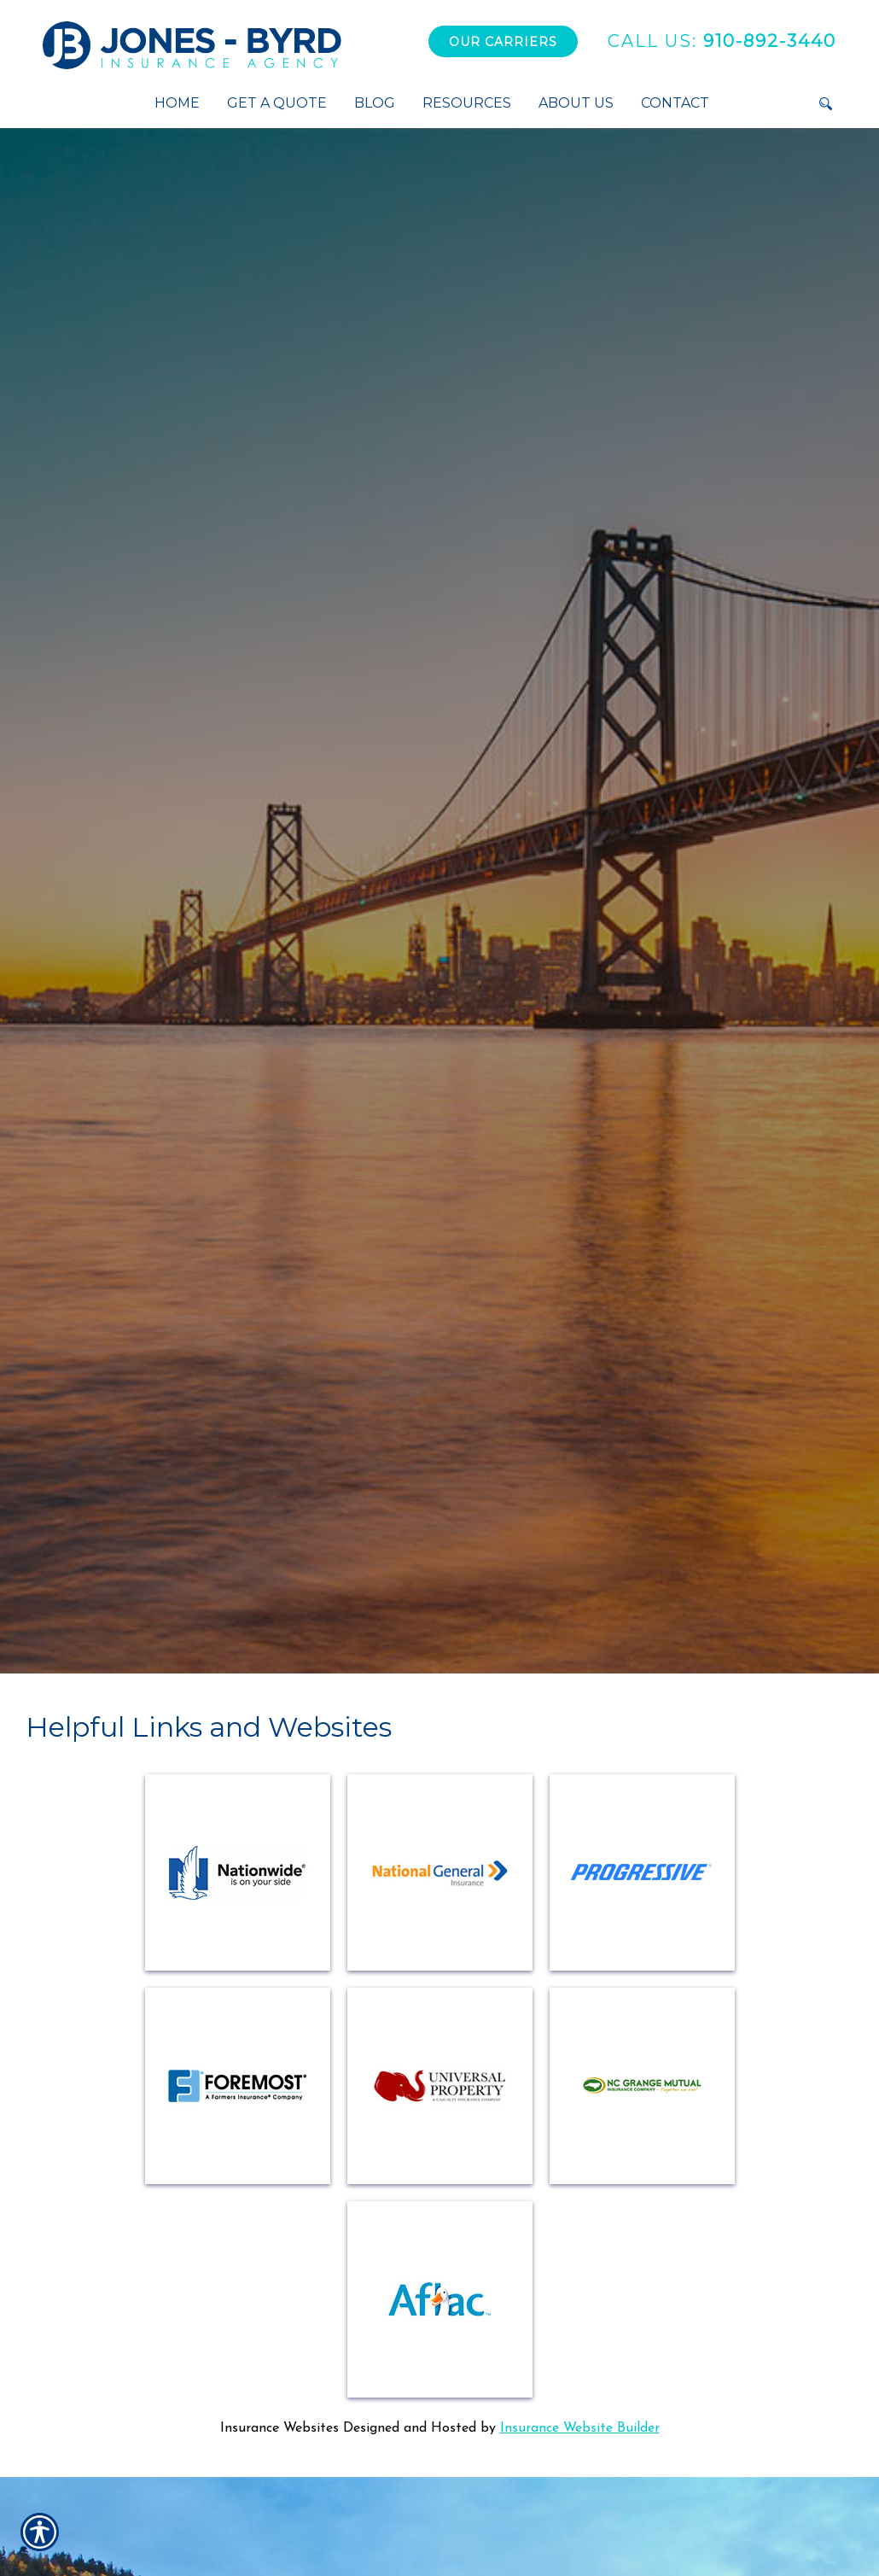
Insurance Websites (279, 2428)
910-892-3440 (722, 41)
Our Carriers (503, 42)
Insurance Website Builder (580, 2428)
